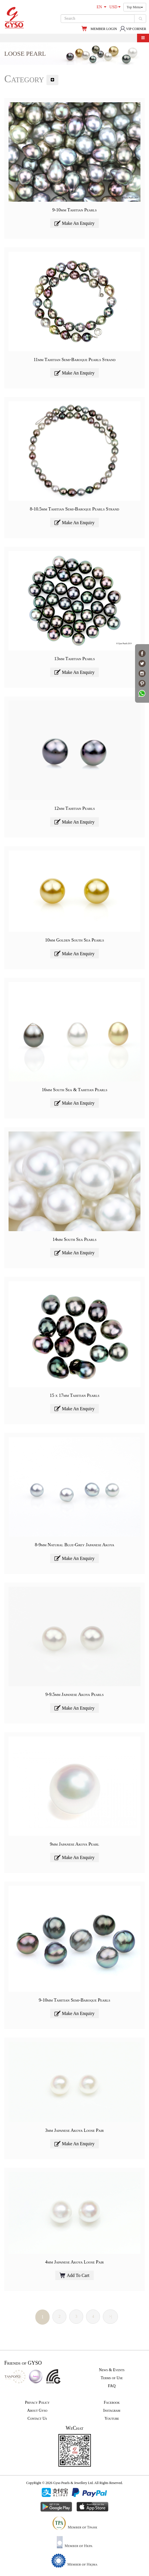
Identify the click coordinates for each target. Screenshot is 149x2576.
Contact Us (37, 2418)
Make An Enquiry (74, 223)
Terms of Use (112, 2378)
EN (101, 7)
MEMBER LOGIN (104, 29)
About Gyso (37, 2410)
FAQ (112, 2386)
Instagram (111, 2410)
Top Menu (134, 7)
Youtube (112, 2418)
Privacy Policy (37, 2402)
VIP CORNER (133, 29)
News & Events (111, 2370)
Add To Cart (74, 2275)
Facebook (112, 2402)
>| (110, 2316)
